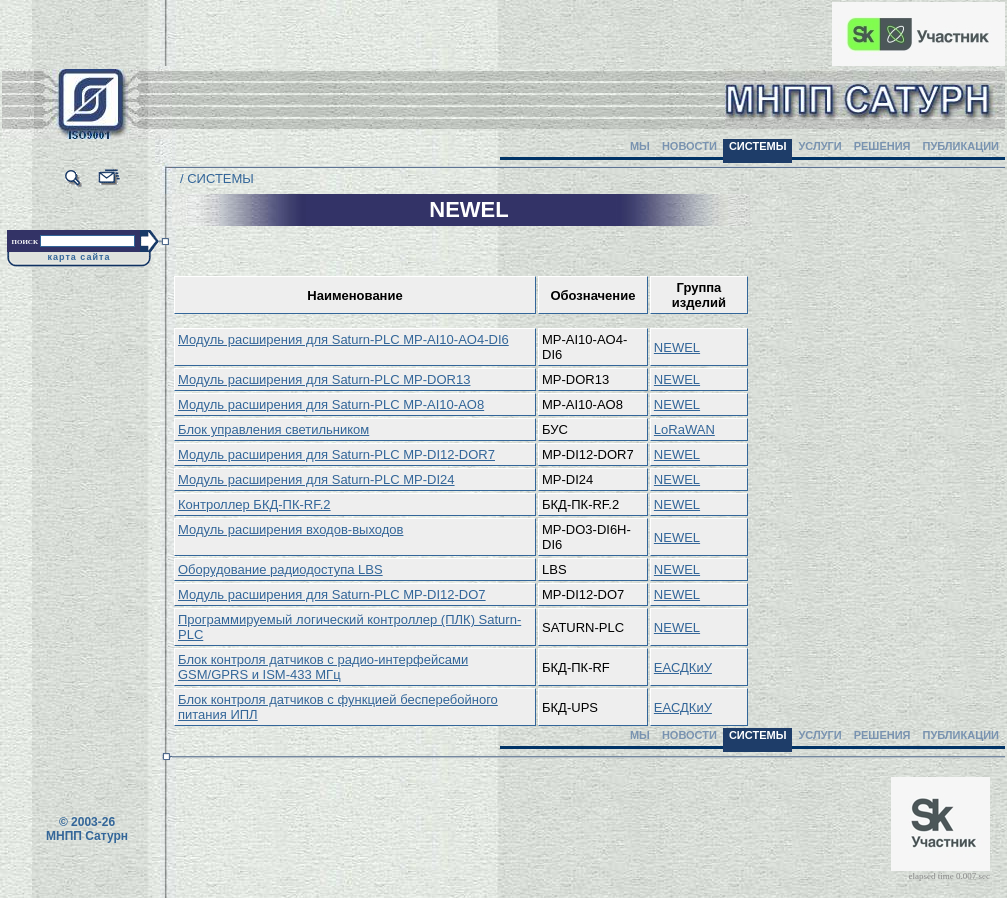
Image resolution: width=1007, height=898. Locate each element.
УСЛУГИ (819, 146)
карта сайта (79, 257)
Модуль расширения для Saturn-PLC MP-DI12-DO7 (332, 594)
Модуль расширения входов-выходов (290, 529)
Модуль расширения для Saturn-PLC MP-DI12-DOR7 (336, 454)
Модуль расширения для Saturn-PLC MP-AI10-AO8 (331, 404)
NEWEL (677, 347)
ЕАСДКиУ (683, 667)
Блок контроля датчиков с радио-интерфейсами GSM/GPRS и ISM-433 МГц (323, 667)
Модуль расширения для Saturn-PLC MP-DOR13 (324, 379)
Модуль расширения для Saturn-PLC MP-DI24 (316, 479)
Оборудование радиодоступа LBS (280, 569)
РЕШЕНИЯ (882, 146)
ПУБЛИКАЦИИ (960, 146)
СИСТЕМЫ (758, 146)
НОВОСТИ (689, 146)
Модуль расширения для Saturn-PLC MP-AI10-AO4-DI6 (343, 339)
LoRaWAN (684, 429)
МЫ (640, 146)
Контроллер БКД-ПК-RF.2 (254, 504)
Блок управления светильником (273, 429)
